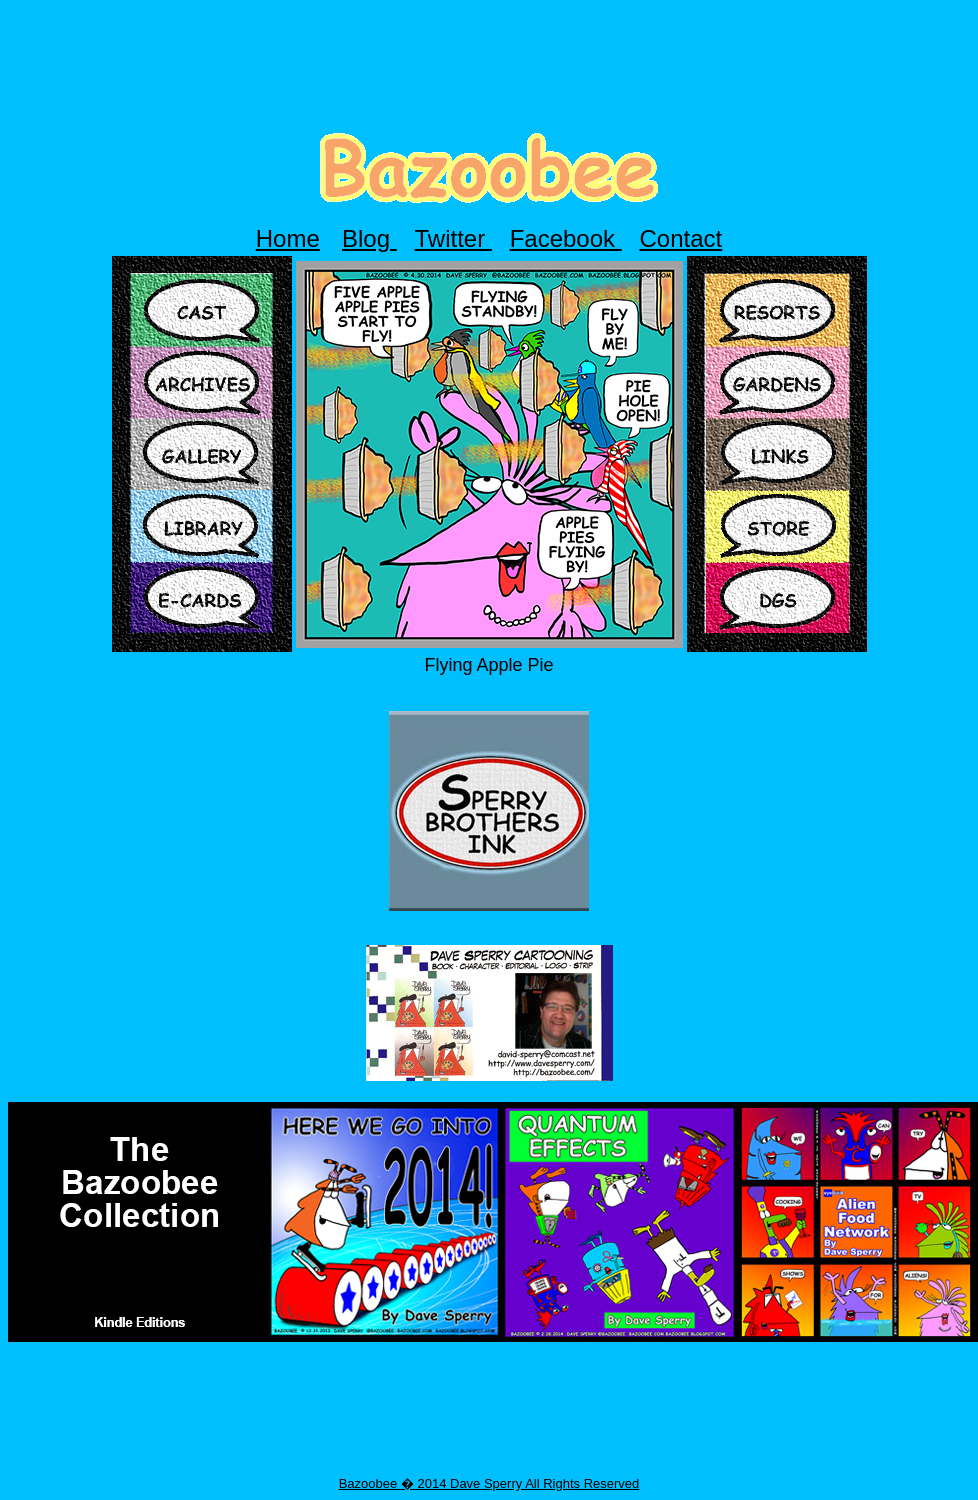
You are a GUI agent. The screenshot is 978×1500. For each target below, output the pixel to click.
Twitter (453, 238)
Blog (369, 238)
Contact (681, 238)
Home (288, 238)
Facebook (566, 238)
